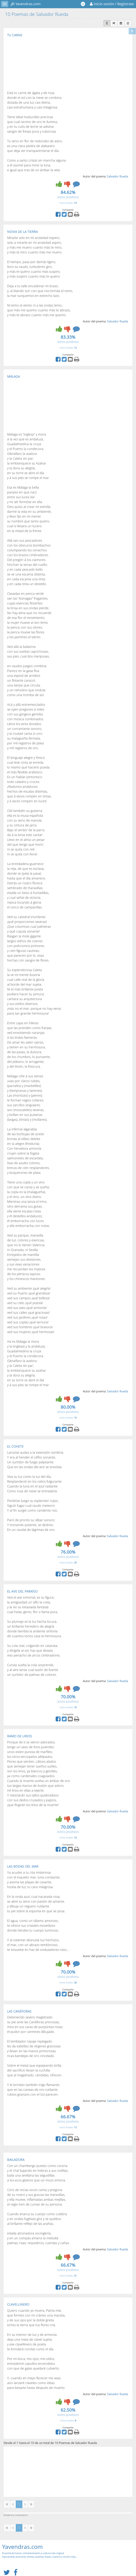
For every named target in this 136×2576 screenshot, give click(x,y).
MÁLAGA (13, 376)
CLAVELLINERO (18, 2304)
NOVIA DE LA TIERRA (22, 231)
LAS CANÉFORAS (19, 2011)
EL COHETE (15, 1446)
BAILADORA (16, 2159)
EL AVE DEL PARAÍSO (22, 1591)
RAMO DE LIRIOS (19, 1736)
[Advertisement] (37, 64)
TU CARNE (14, 35)
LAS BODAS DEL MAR (22, 1866)
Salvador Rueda (117, 176)
